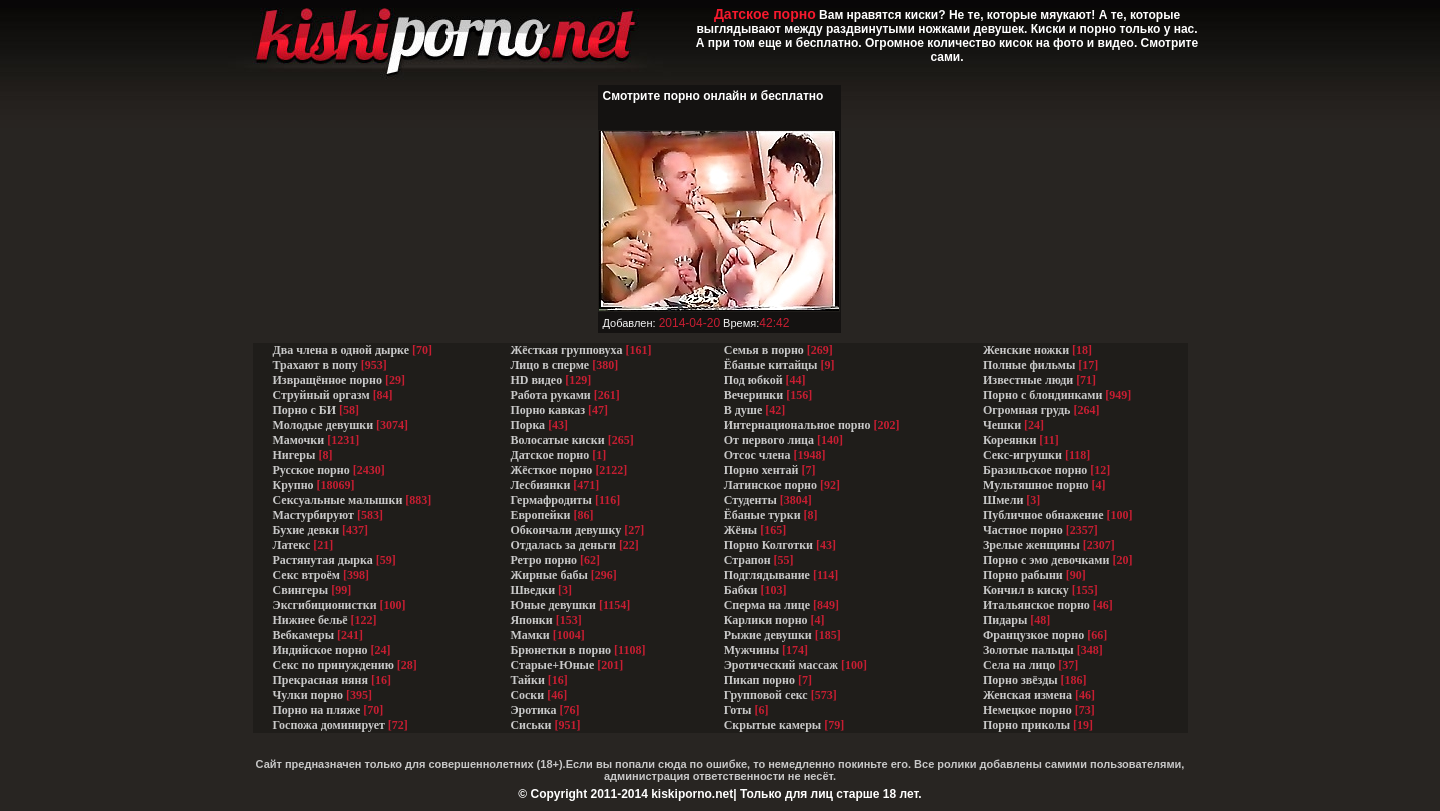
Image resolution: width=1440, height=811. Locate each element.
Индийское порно (320, 650)
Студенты (750, 500)
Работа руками (550, 395)
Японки (531, 620)
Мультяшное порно (1036, 485)
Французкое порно (1033, 635)
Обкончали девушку (565, 530)
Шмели (1003, 500)
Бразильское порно (1035, 470)
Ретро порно (543, 560)
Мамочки (299, 440)
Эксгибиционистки (325, 605)
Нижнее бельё (310, 620)
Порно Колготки (768, 545)
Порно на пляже (317, 710)
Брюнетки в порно (560, 650)
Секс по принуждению (333, 665)
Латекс (292, 545)
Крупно (293, 485)
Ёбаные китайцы (771, 365)
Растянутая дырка (323, 560)
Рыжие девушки (768, 635)
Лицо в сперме (549, 365)
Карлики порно (766, 620)
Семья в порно (764, 350)
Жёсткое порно (551, 470)
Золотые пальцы (1028, 650)
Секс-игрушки (1022, 455)
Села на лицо (1019, 665)
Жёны (740, 530)
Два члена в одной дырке (341, 350)
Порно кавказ (547, 410)
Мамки (529, 635)
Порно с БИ (305, 410)
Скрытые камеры (773, 725)
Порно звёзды (1020, 680)
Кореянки (1009, 440)
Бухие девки (306, 530)
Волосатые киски (557, 440)
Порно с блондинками (1042, 395)
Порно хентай (761, 470)
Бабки (741, 590)
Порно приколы (1026, 725)
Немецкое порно (1027, 710)
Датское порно (549, 455)
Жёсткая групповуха (567, 350)
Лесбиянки (540, 485)
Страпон (747, 560)
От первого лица (769, 440)
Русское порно (311, 470)
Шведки (532, 590)
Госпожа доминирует (329, 725)
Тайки (527, 680)
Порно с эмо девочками (1046, 560)
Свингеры (301, 590)
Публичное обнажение (1043, 515)
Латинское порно (770, 485)
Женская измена (1027, 695)
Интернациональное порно (797, 425)
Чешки (1002, 425)
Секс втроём (306, 575)
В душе (743, 410)
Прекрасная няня (320, 680)
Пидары (1005, 620)
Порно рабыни (1023, 575)
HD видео (536, 380)
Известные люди (1028, 380)
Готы (738, 710)
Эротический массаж (781, 665)
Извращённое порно (327, 380)
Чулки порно (308, 695)
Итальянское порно (1036, 605)
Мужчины (751, 650)
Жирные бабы (548, 575)
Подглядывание (767, 575)
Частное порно (1023, 530)
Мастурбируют (313, 515)
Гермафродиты (551, 500)
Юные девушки (553, 605)
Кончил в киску (1026, 590)
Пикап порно (759, 680)
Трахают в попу (315, 365)
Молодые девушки (323, 425)
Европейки (540, 515)
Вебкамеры (304, 635)
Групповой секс (766, 695)
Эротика (533, 710)
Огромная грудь (1026, 410)
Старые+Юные (552, 665)
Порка (527, 425)
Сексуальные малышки (338, 500)
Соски (527, 695)
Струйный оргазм (321, 395)
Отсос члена (757, 455)
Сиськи (530, 725)
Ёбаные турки (762, 515)
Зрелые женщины (1031, 545)
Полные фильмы (1029, 365)
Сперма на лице (767, 605)
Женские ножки (1026, 350)
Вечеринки (753, 395)
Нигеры (294, 455)
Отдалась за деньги (563, 545)
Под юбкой (753, 380)
